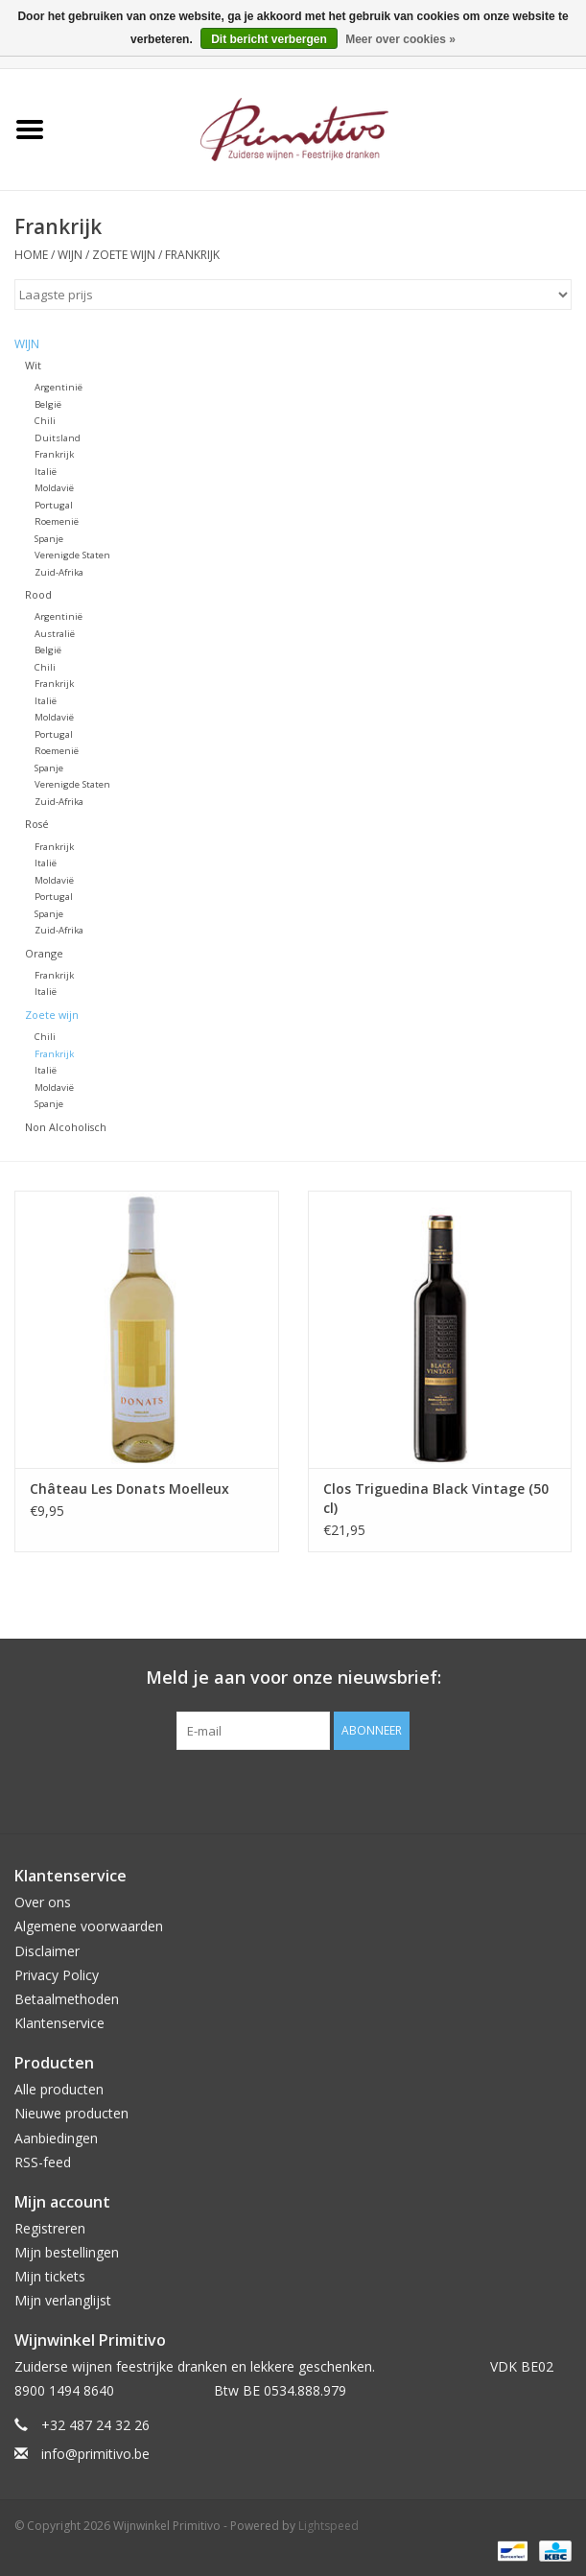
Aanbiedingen (56, 2138)
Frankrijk (192, 255)
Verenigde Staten (72, 555)
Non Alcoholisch (65, 1127)
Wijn (70, 255)
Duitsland (58, 438)
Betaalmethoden (66, 1999)
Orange (44, 953)
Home (31, 255)
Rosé (37, 823)
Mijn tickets (49, 2276)
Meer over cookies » (400, 39)
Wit (33, 365)
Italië (46, 471)
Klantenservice (59, 2023)
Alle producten (59, 2089)
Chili (45, 420)
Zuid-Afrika (59, 572)
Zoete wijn (123, 255)
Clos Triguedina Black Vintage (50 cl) (436, 1498)
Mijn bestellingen (66, 2252)
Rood (38, 594)
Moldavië (54, 488)
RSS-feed (42, 2162)
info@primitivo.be (95, 2454)
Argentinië (58, 387)
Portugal (54, 505)
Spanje (49, 538)
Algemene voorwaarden (88, 1926)
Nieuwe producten (71, 2113)
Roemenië (57, 521)
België (48, 404)
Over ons (42, 1902)
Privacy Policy (56, 1975)
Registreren (49, 2228)
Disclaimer (47, 1951)
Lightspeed (328, 2525)
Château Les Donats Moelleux (129, 1488)
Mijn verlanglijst (62, 2300)
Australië (55, 633)
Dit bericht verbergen (269, 39)
